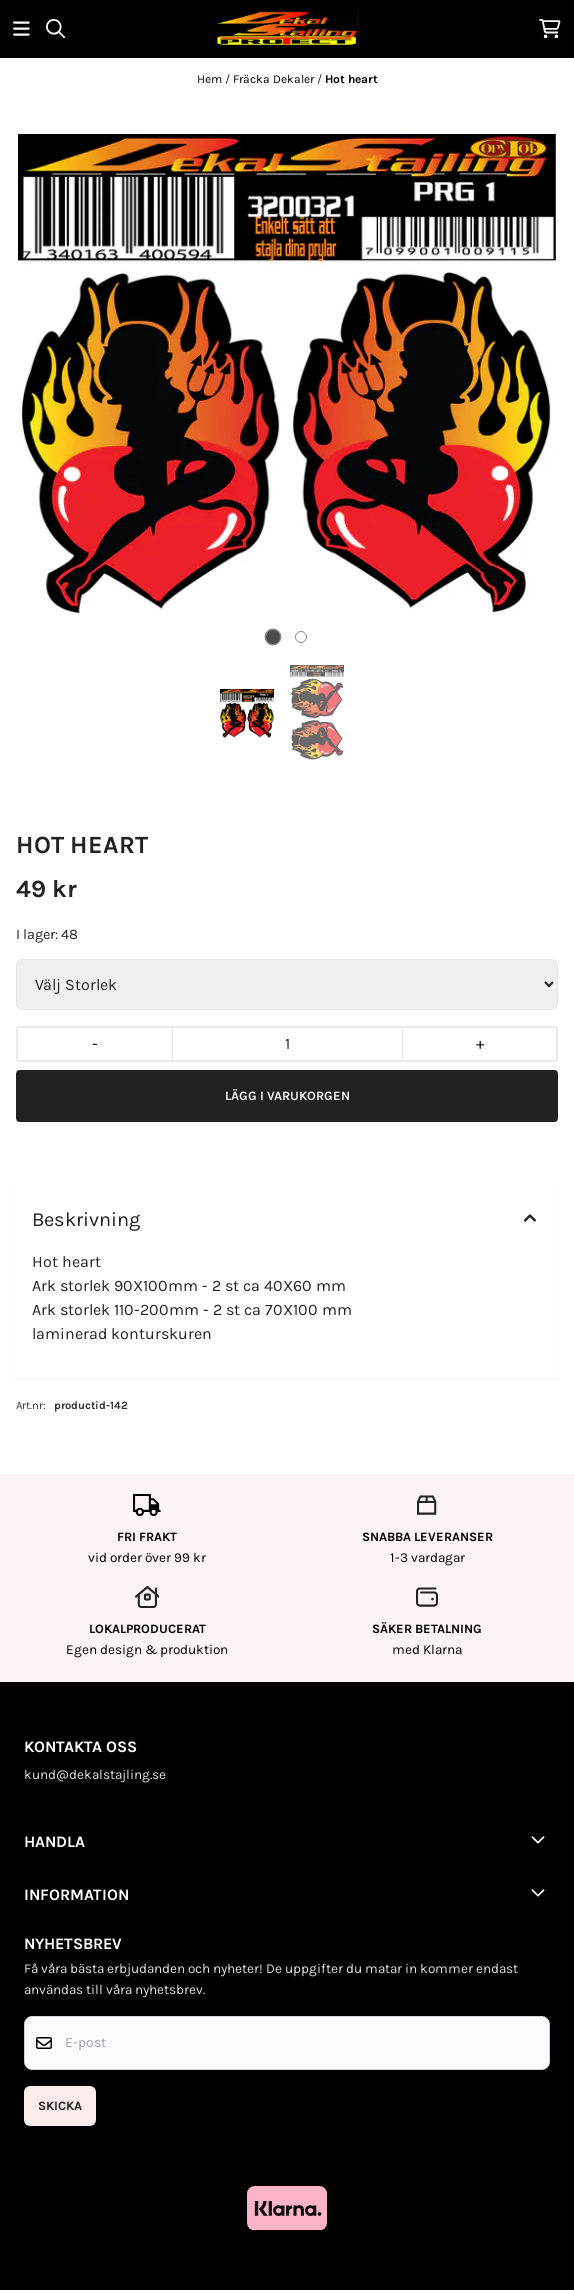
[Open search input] (55, 28)
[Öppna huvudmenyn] (21, 28)
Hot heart (351, 79)
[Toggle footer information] (542, 1839)
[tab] (273, 636)
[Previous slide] (47, 376)
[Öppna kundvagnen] (550, 28)
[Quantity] (287, 1044)
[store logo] (287, 28)
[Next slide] (527, 376)
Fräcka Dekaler (275, 79)
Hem (211, 79)
